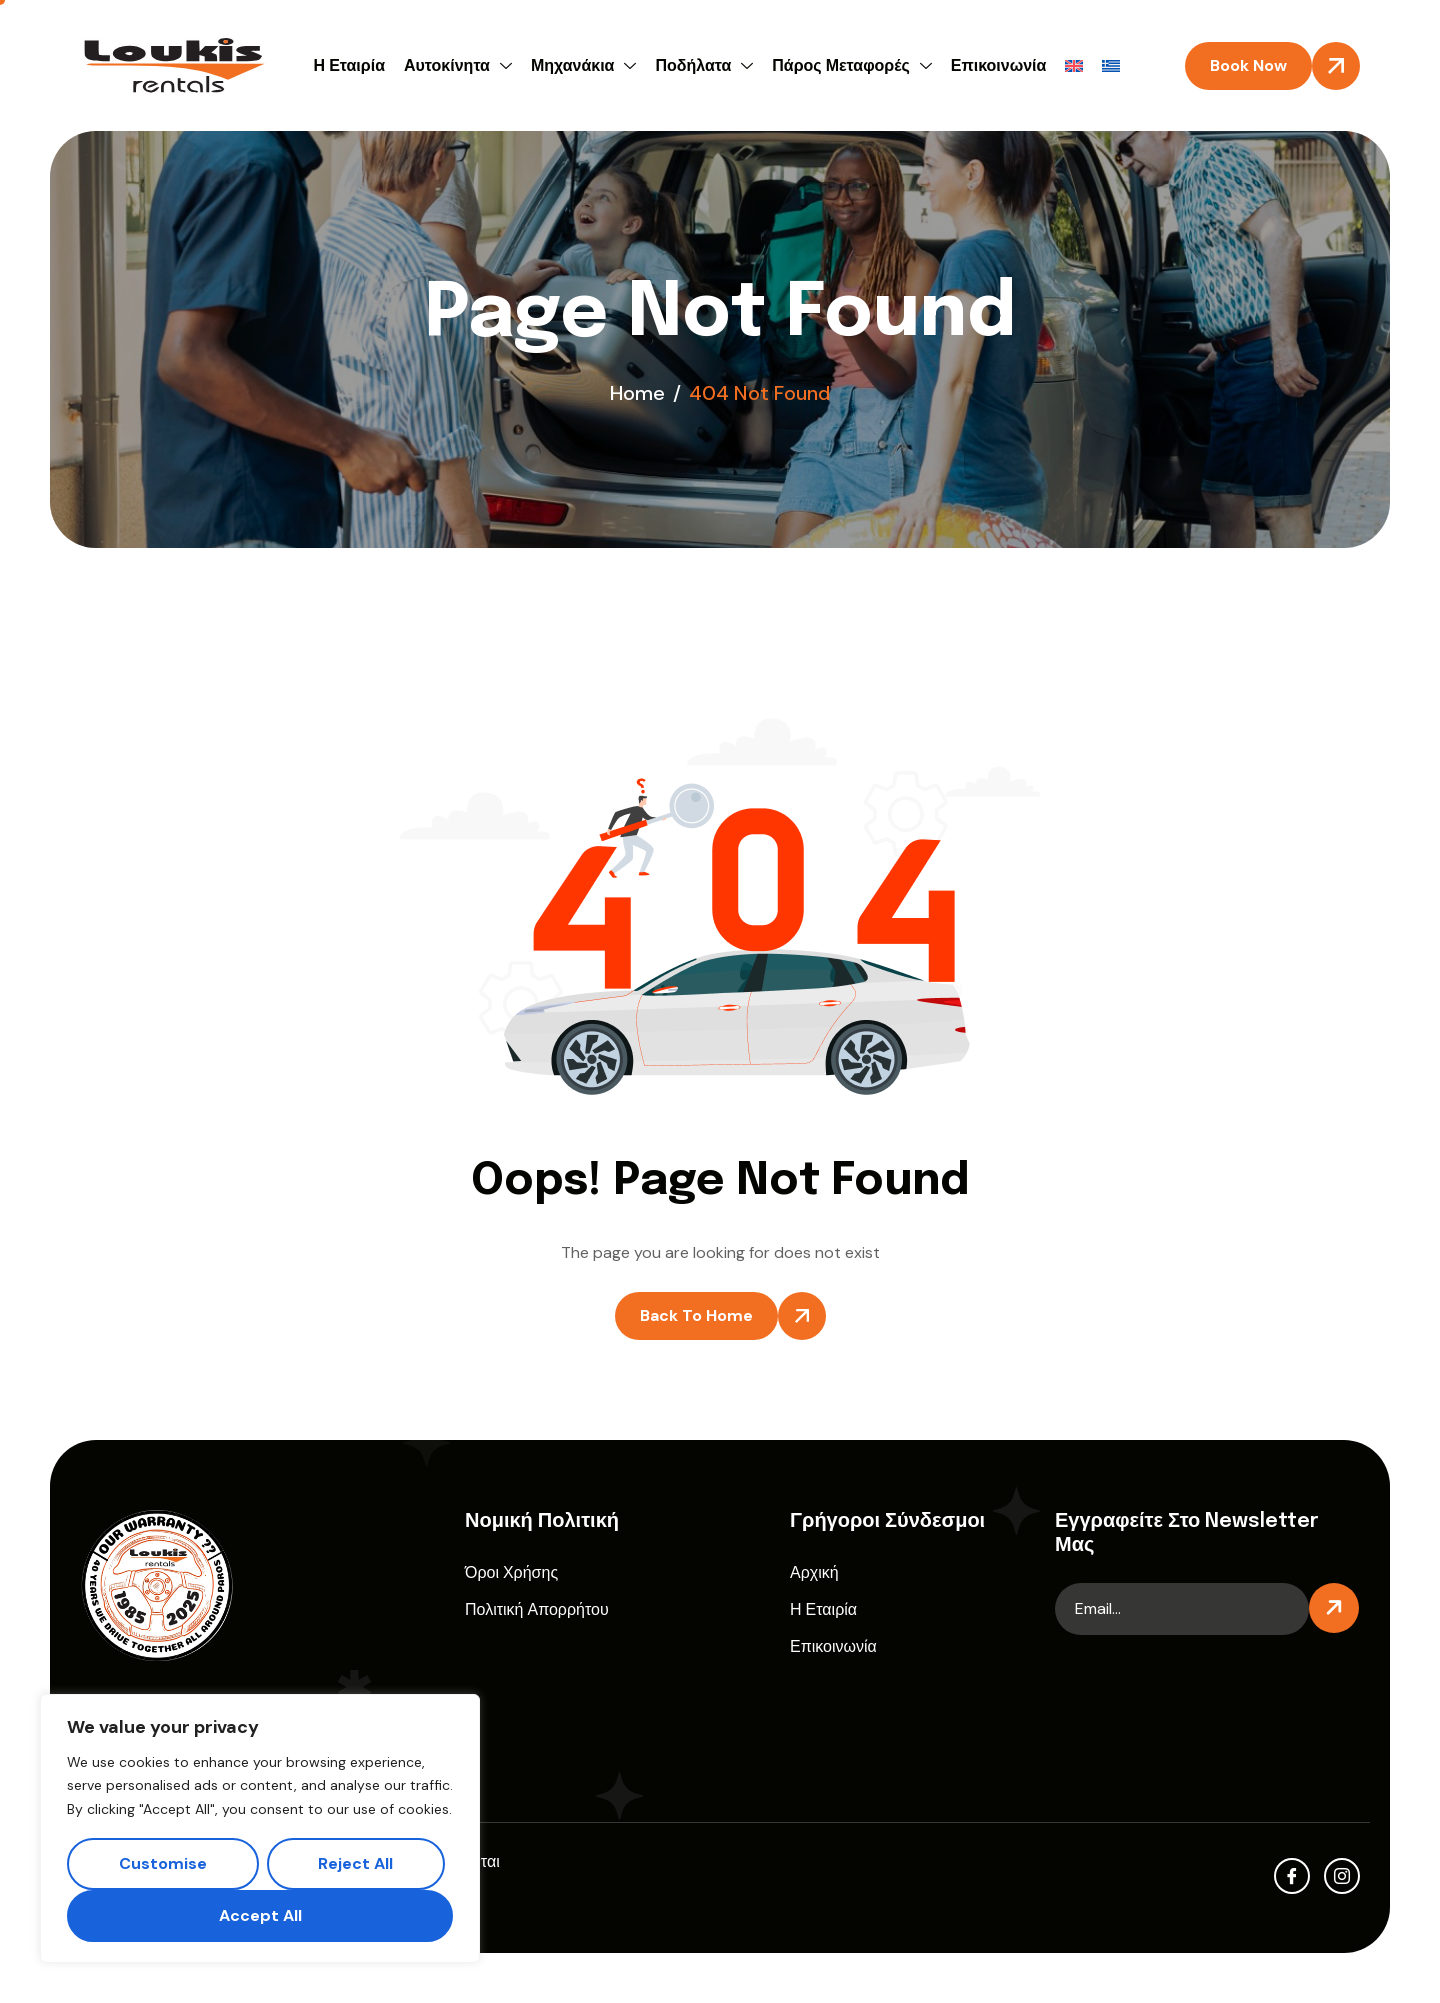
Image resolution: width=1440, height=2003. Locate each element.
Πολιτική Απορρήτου (537, 1609)
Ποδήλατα (706, 65)
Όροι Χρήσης (511, 1572)
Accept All (260, 1915)
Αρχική (814, 1572)
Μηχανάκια (586, 65)
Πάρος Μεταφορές (854, 65)
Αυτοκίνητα (460, 65)
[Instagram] (1342, 1876)
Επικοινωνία (999, 65)
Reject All (355, 1863)
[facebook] (1292, 1876)
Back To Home (696, 1315)
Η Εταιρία (349, 65)
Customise (163, 1863)
